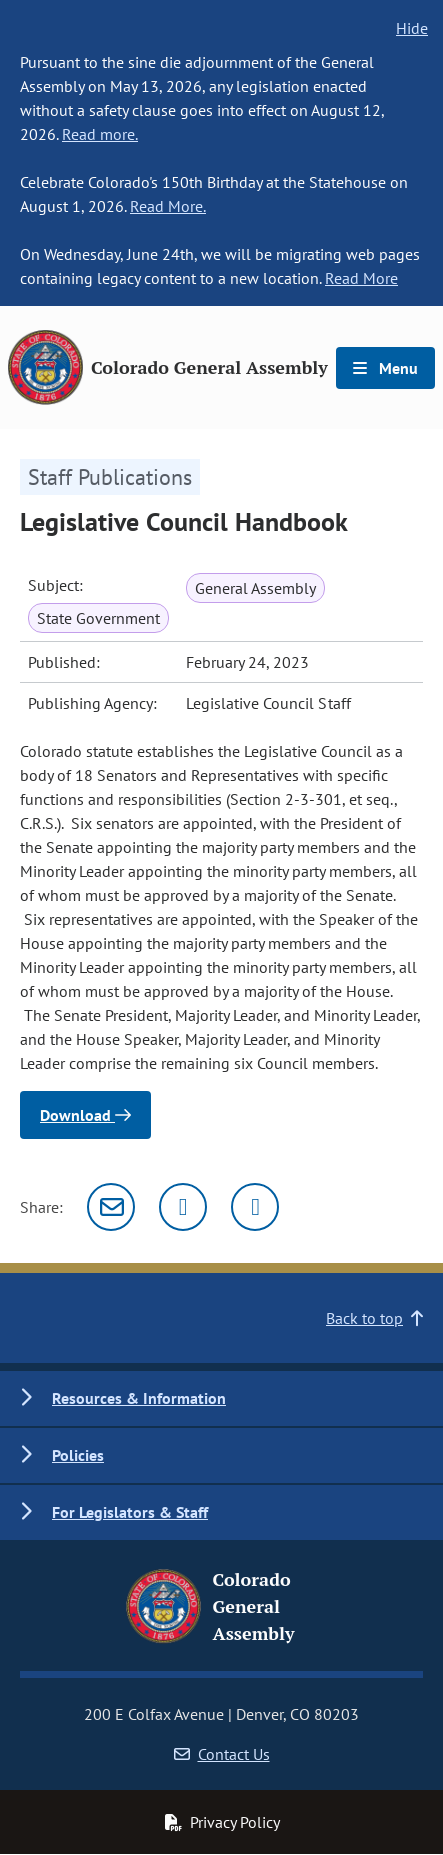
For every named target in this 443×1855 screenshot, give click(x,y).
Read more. (100, 134)
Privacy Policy (222, 1822)
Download (85, 1115)
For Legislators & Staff (130, 1512)
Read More (361, 278)
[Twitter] (183, 1207)
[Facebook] (255, 1207)
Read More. (168, 206)
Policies (78, 1455)
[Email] (111, 1207)
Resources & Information (139, 1398)
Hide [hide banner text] (412, 28)
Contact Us (222, 1754)
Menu (385, 368)
